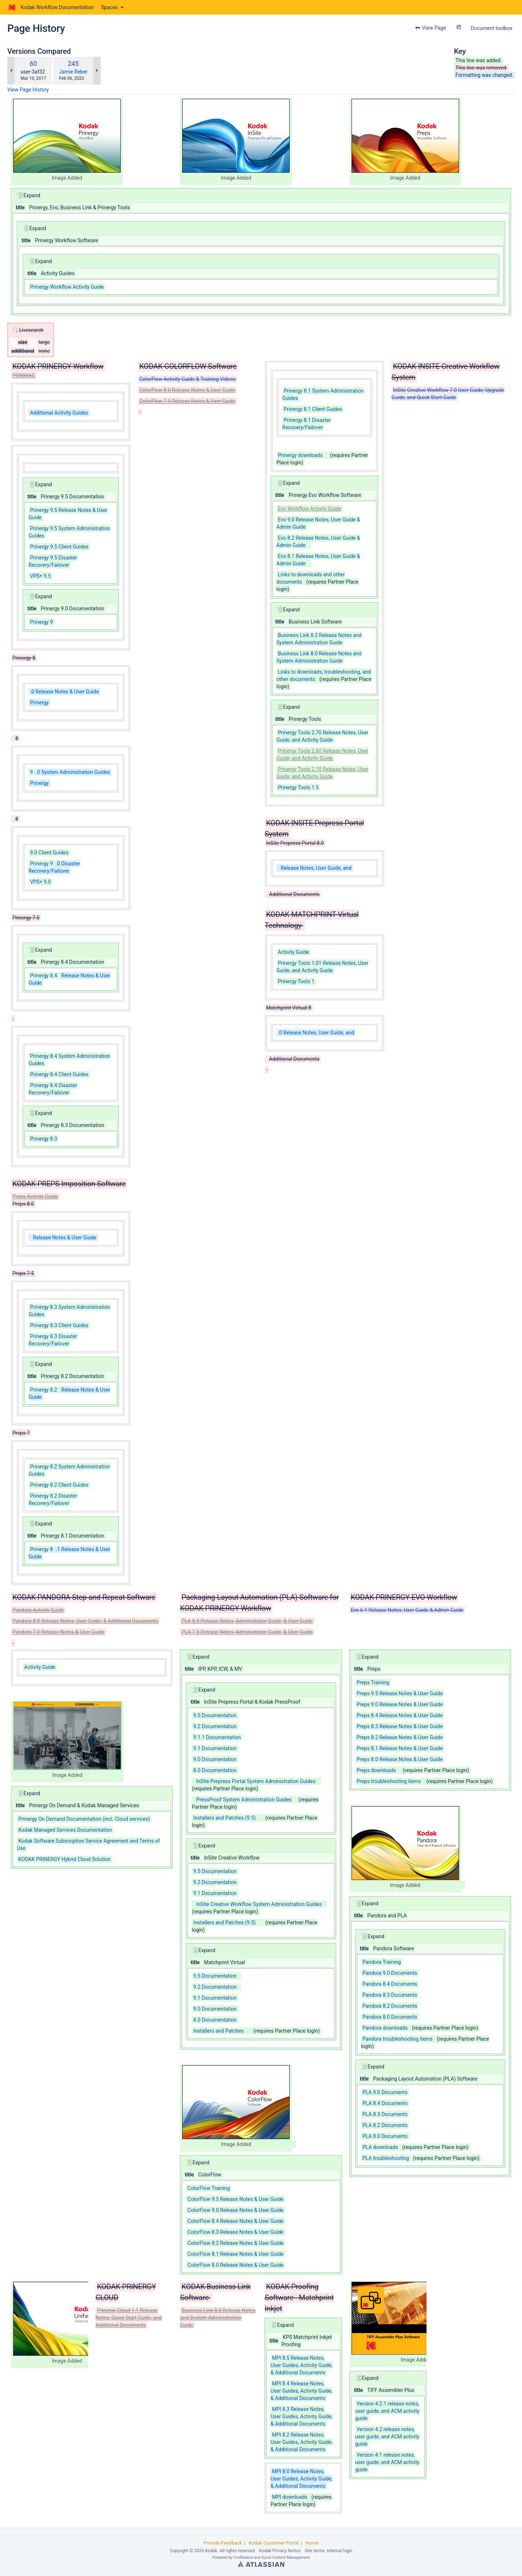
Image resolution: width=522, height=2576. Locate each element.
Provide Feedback (222, 2543)
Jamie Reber (73, 72)
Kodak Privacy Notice (279, 2550)
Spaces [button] (109, 7)
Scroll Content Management (286, 2557)
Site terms (314, 2550)
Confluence (243, 2557)
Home (312, 2543)
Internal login (339, 2550)
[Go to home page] (50, 7)
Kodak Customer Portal (273, 2543)
